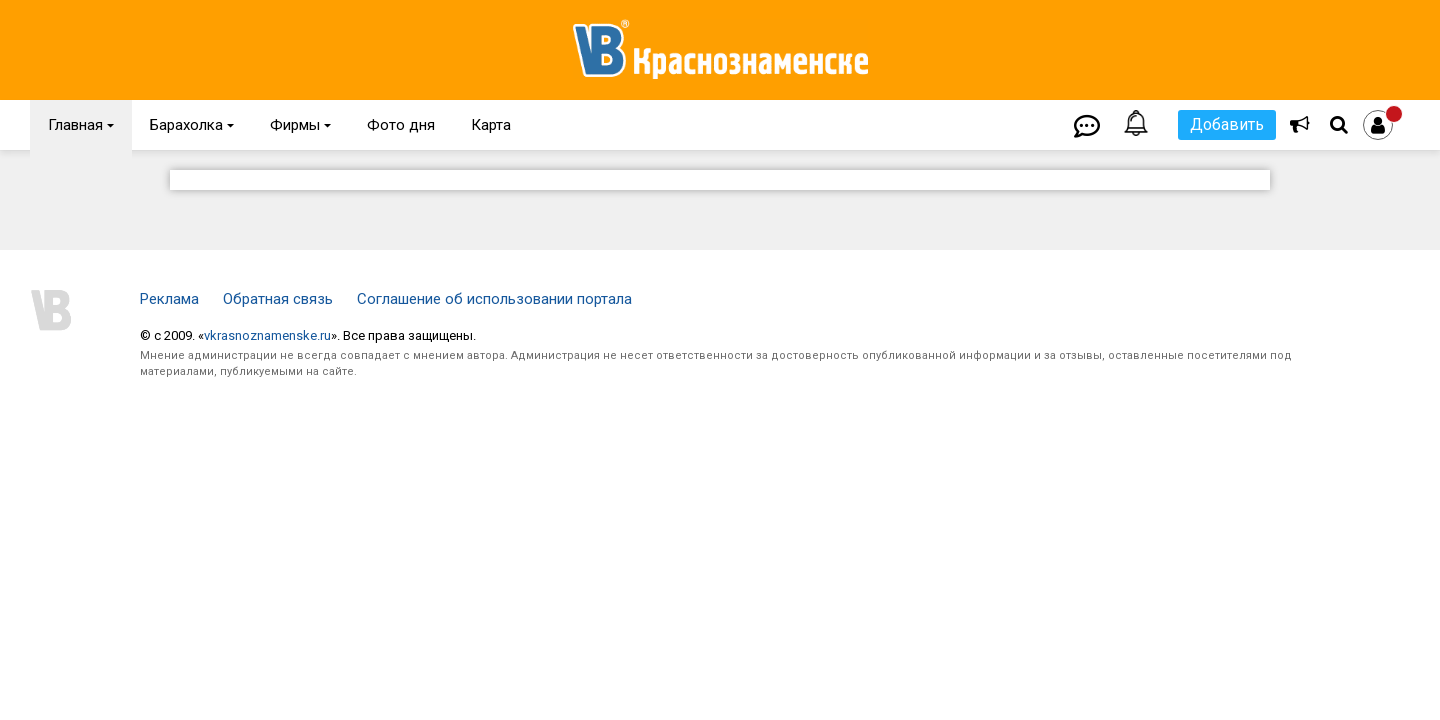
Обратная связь (278, 299)
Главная (81, 125)
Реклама (169, 299)
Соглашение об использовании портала (494, 299)
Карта (491, 125)
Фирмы (300, 125)
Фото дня (401, 125)
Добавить (1227, 124)
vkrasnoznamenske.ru (267, 335)
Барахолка (192, 125)
